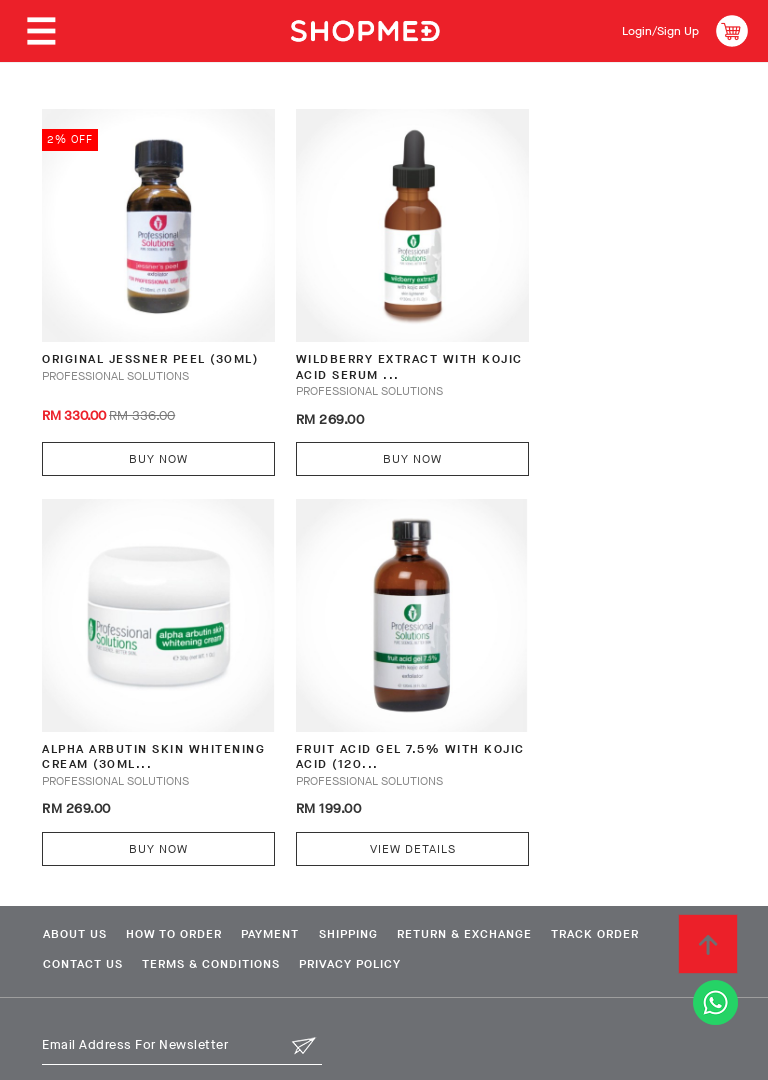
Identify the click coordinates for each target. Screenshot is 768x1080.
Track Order (646, 878)
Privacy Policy (369, 909)
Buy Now (143, 431)
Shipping (377, 878)
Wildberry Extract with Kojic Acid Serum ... (366, 341)
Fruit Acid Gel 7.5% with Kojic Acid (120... (139, 702)
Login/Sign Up (653, 30)
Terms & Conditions (219, 909)
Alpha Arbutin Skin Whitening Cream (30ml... (597, 341)
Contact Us (80, 909)
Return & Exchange (504, 878)
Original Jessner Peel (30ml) (128, 341)
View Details (144, 792)
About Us (72, 878)
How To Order (182, 878)
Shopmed (558, 1056)
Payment (289, 878)
